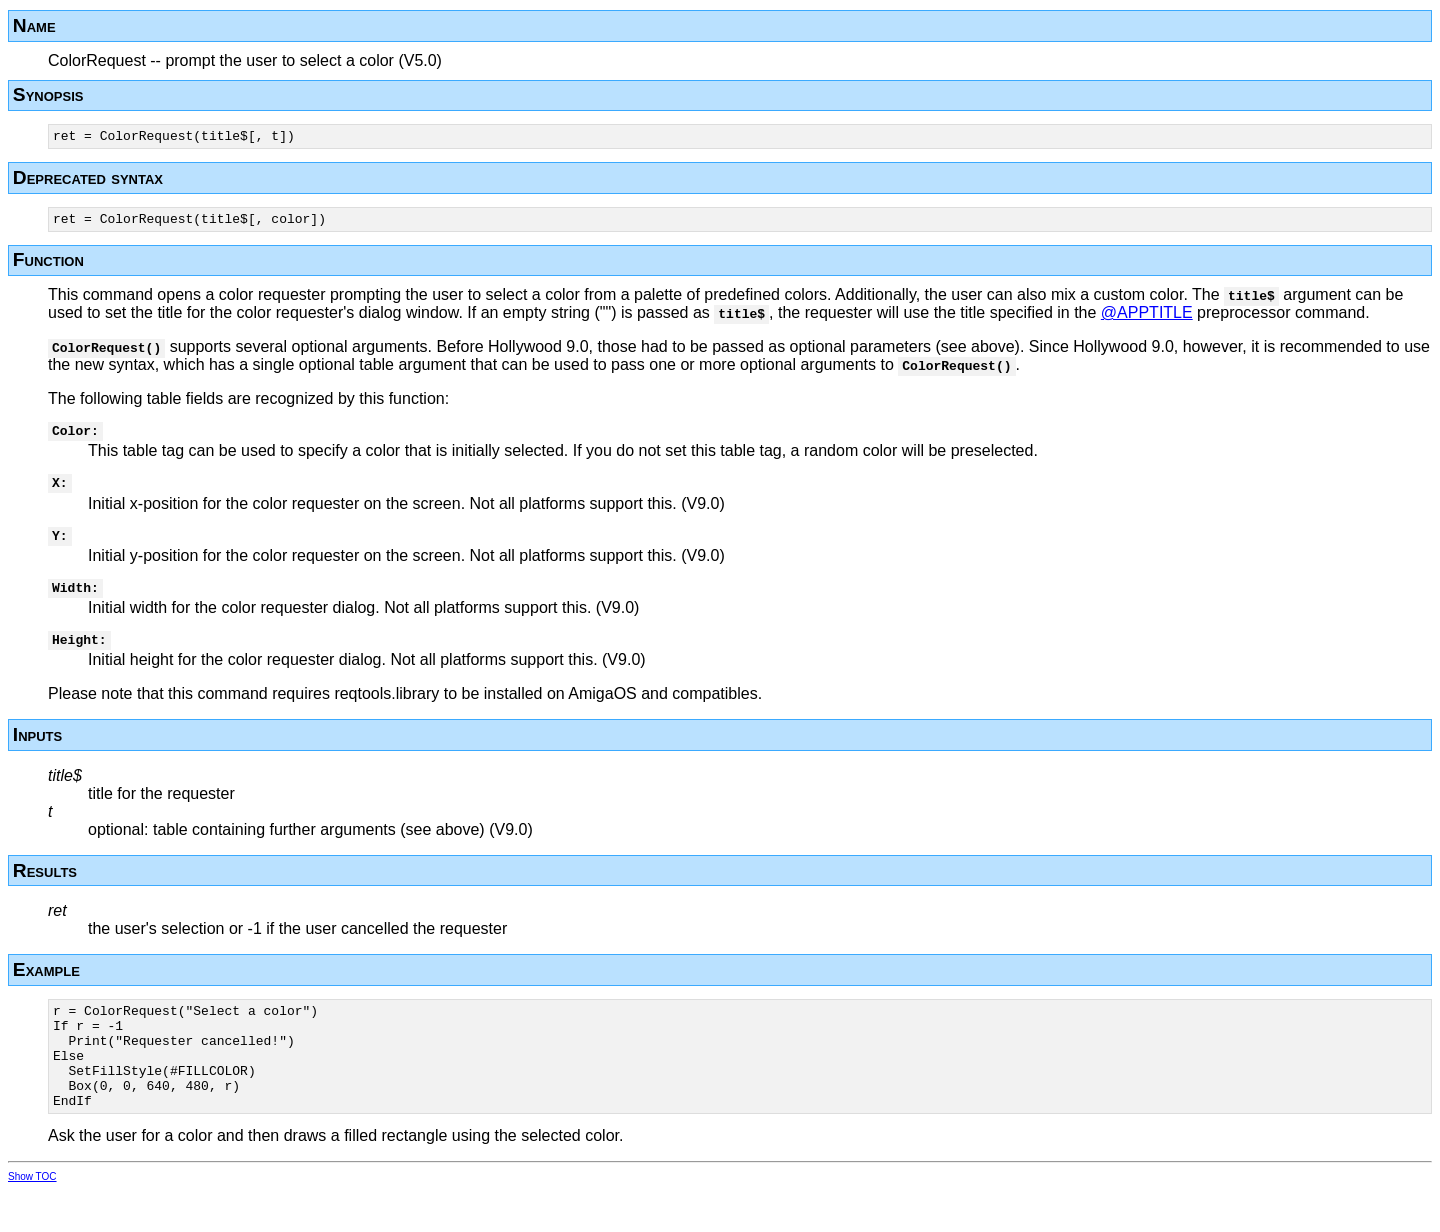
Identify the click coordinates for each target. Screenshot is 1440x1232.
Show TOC (32, 1218)
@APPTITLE (1147, 318)
